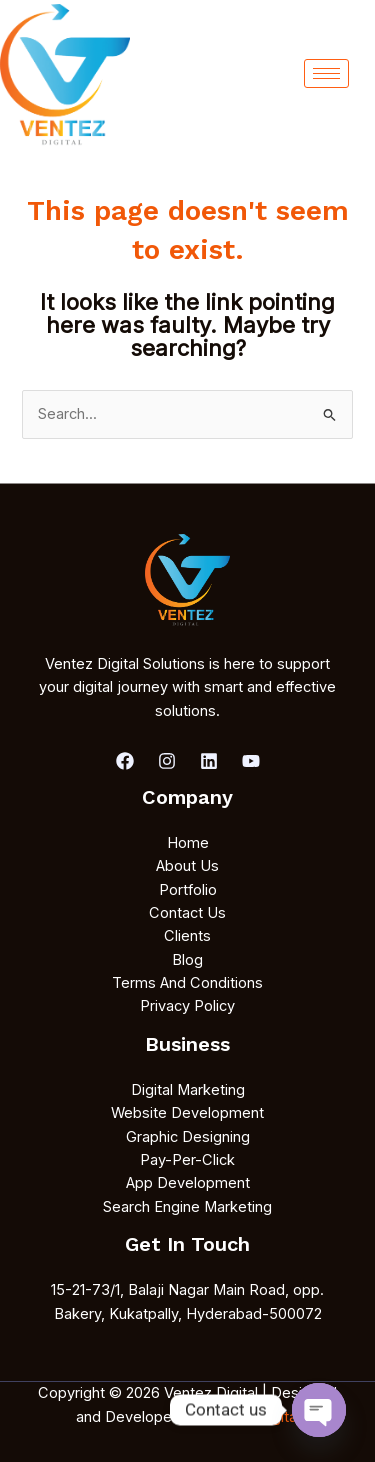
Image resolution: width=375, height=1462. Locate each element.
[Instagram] (167, 761)
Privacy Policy (187, 1006)
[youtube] (251, 761)
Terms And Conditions (187, 983)
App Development (188, 1183)
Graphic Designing (188, 1137)
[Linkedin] (209, 761)
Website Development (187, 1113)
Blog (187, 960)
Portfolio (188, 890)
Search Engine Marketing (187, 1207)
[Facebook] (125, 761)
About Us (187, 866)
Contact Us (187, 913)
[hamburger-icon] (326, 73)
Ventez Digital (251, 1417)
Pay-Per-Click (187, 1160)
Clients (187, 936)
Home (188, 843)
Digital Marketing (188, 1090)
